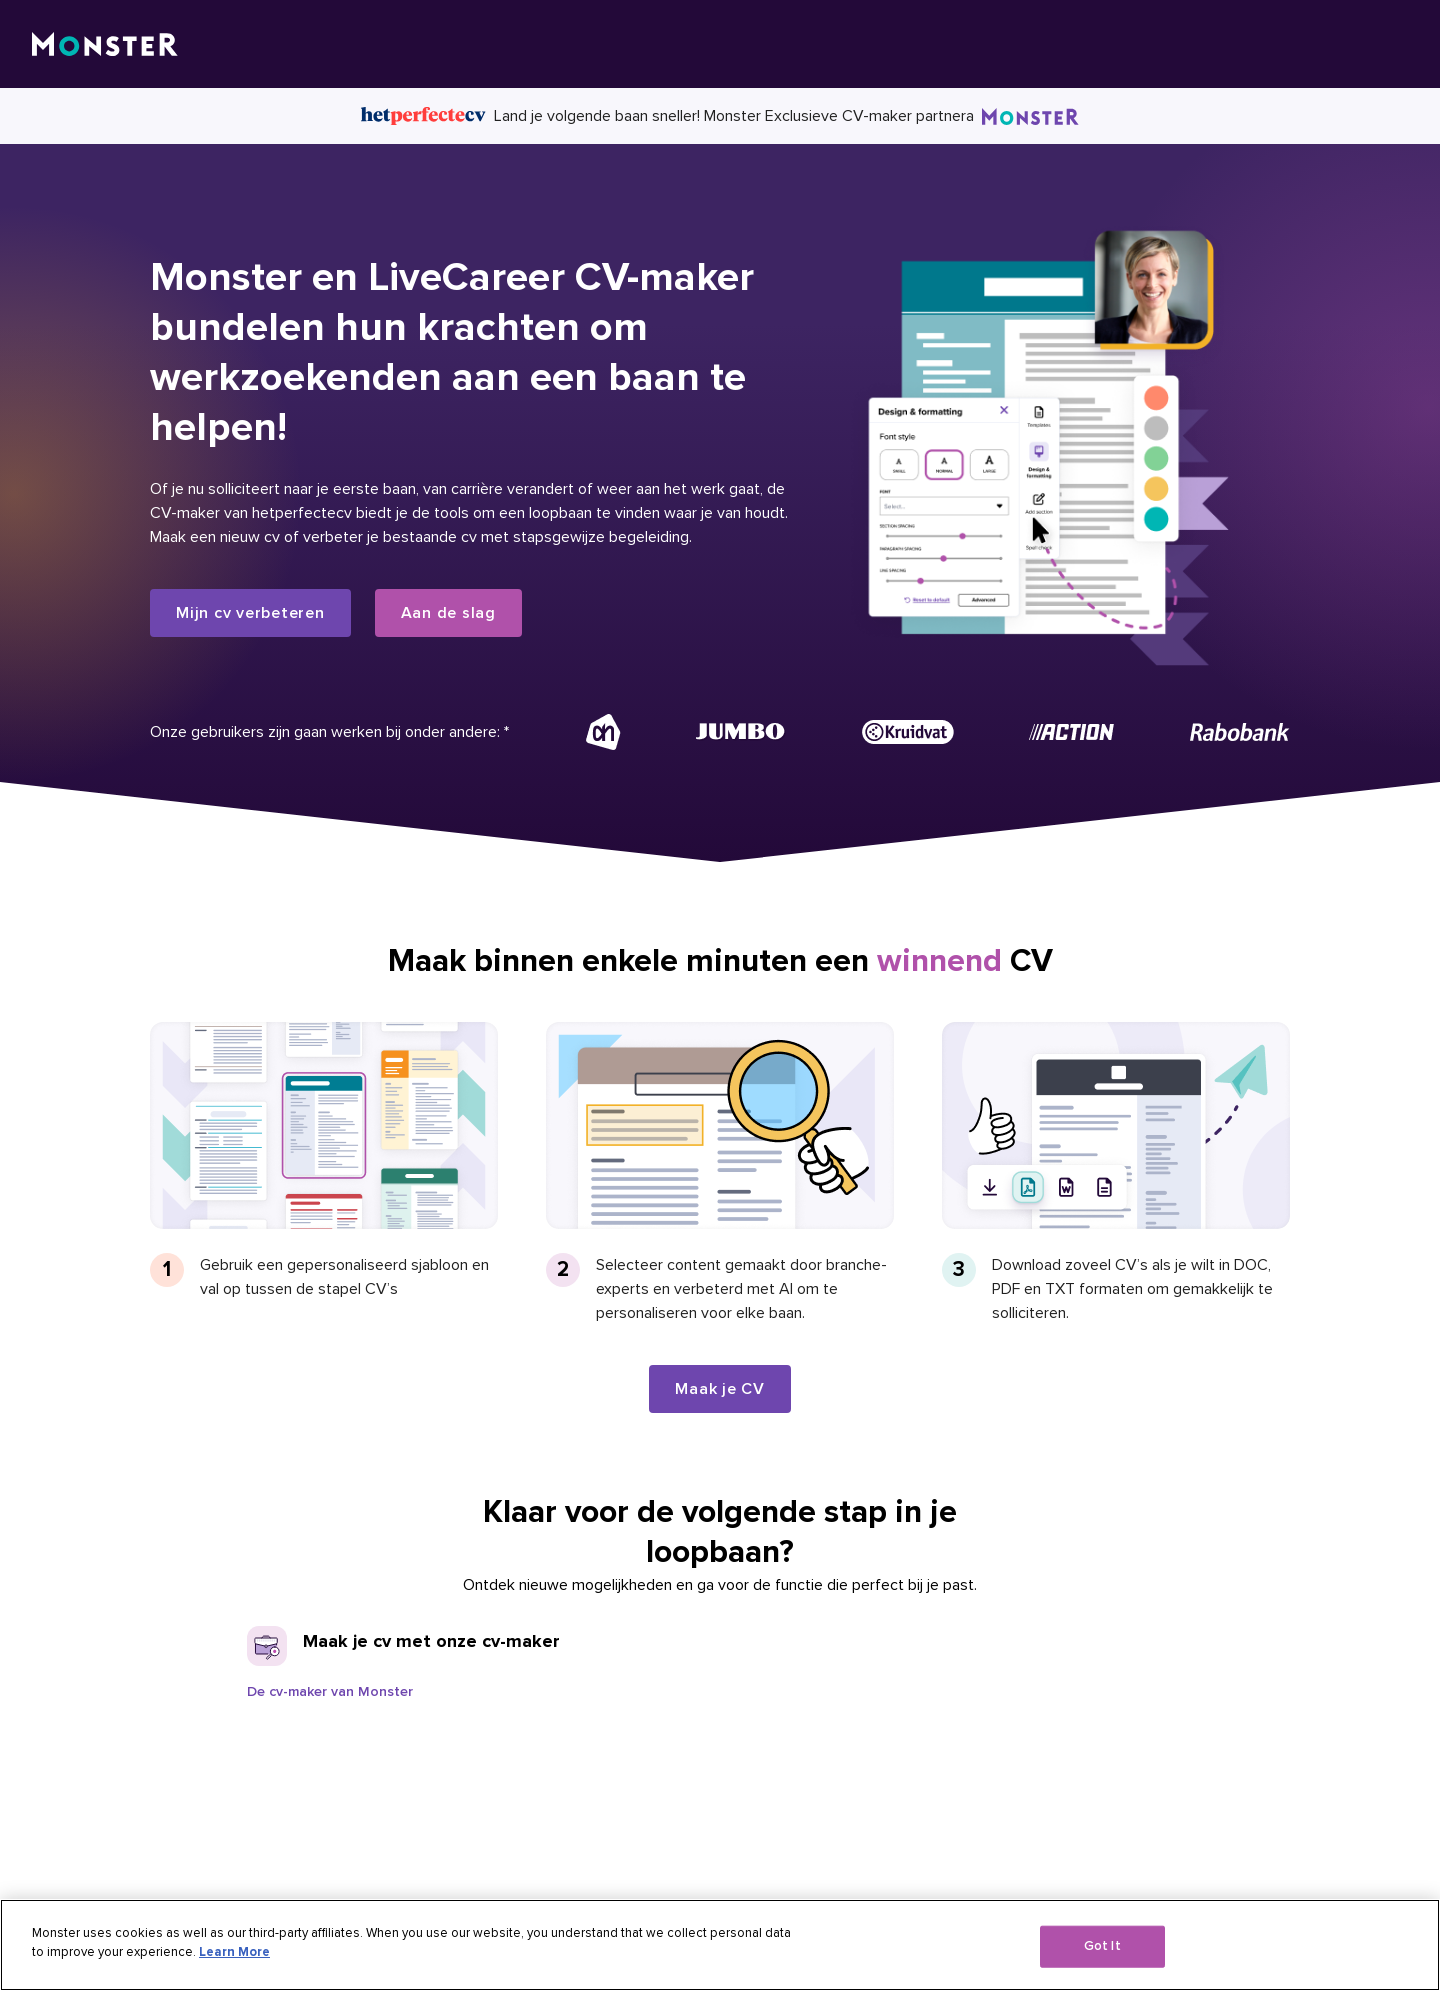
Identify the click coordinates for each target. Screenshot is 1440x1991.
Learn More (234, 1952)
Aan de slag (448, 613)
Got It (1102, 1946)
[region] (720, 1945)
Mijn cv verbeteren (250, 613)
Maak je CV (720, 1389)
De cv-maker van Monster (330, 1691)
